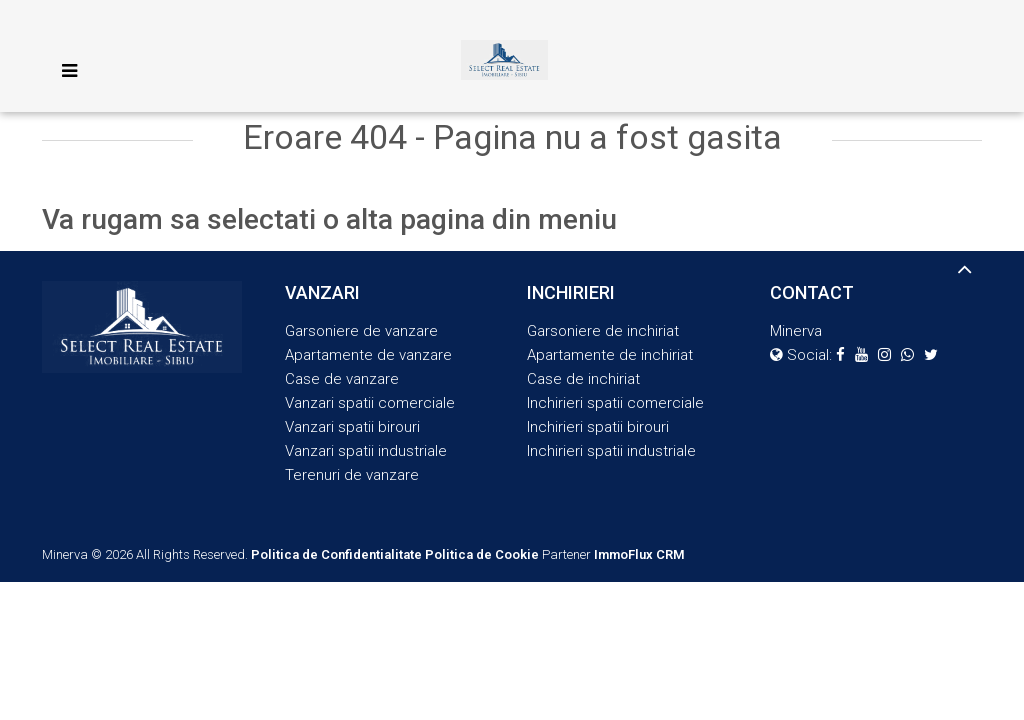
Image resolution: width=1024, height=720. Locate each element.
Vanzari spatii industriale (366, 451)
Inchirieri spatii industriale (611, 451)
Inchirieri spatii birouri (598, 427)
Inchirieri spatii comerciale (615, 403)
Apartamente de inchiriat (610, 355)
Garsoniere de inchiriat (603, 331)
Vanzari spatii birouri (352, 427)
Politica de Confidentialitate (336, 554)
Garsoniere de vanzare (361, 331)
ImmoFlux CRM (639, 554)
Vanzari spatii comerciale (370, 403)
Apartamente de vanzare (368, 355)
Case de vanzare (342, 379)
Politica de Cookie (482, 554)
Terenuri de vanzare (352, 475)
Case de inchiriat (583, 379)
